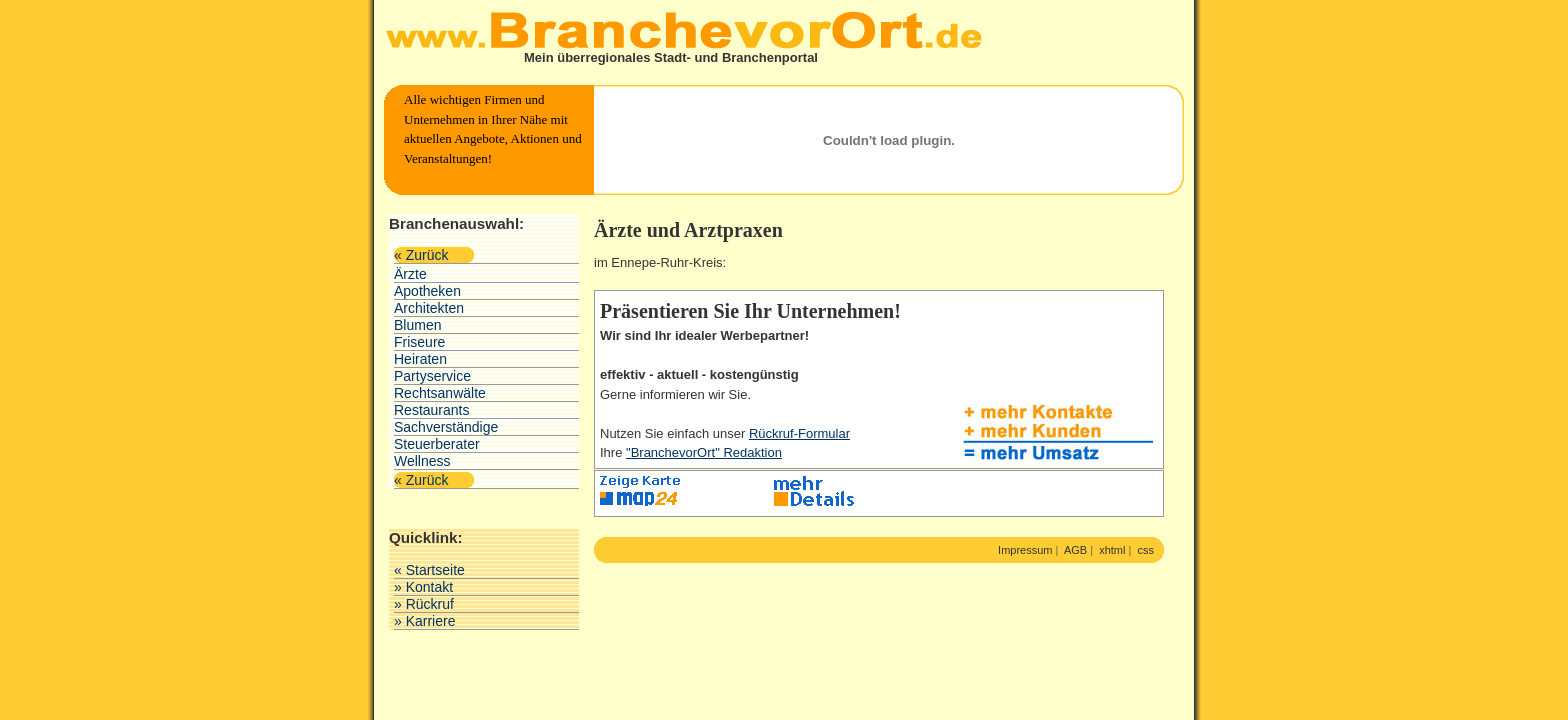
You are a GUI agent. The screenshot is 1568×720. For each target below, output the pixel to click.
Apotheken (427, 291)
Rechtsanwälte (440, 393)
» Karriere (424, 621)
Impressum (1025, 550)
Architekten (429, 308)
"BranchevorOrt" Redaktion (704, 452)
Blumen (417, 325)
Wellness (422, 461)
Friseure (419, 342)
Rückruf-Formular (799, 433)
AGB (1075, 550)
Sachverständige (446, 427)
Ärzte (410, 274)
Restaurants (431, 410)
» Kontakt (423, 587)
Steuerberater (437, 444)
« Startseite (429, 570)
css (1146, 550)
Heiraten (420, 359)
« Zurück (421, 255)
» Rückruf (424, 604)
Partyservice (432, 376)
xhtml (1112, 550)
